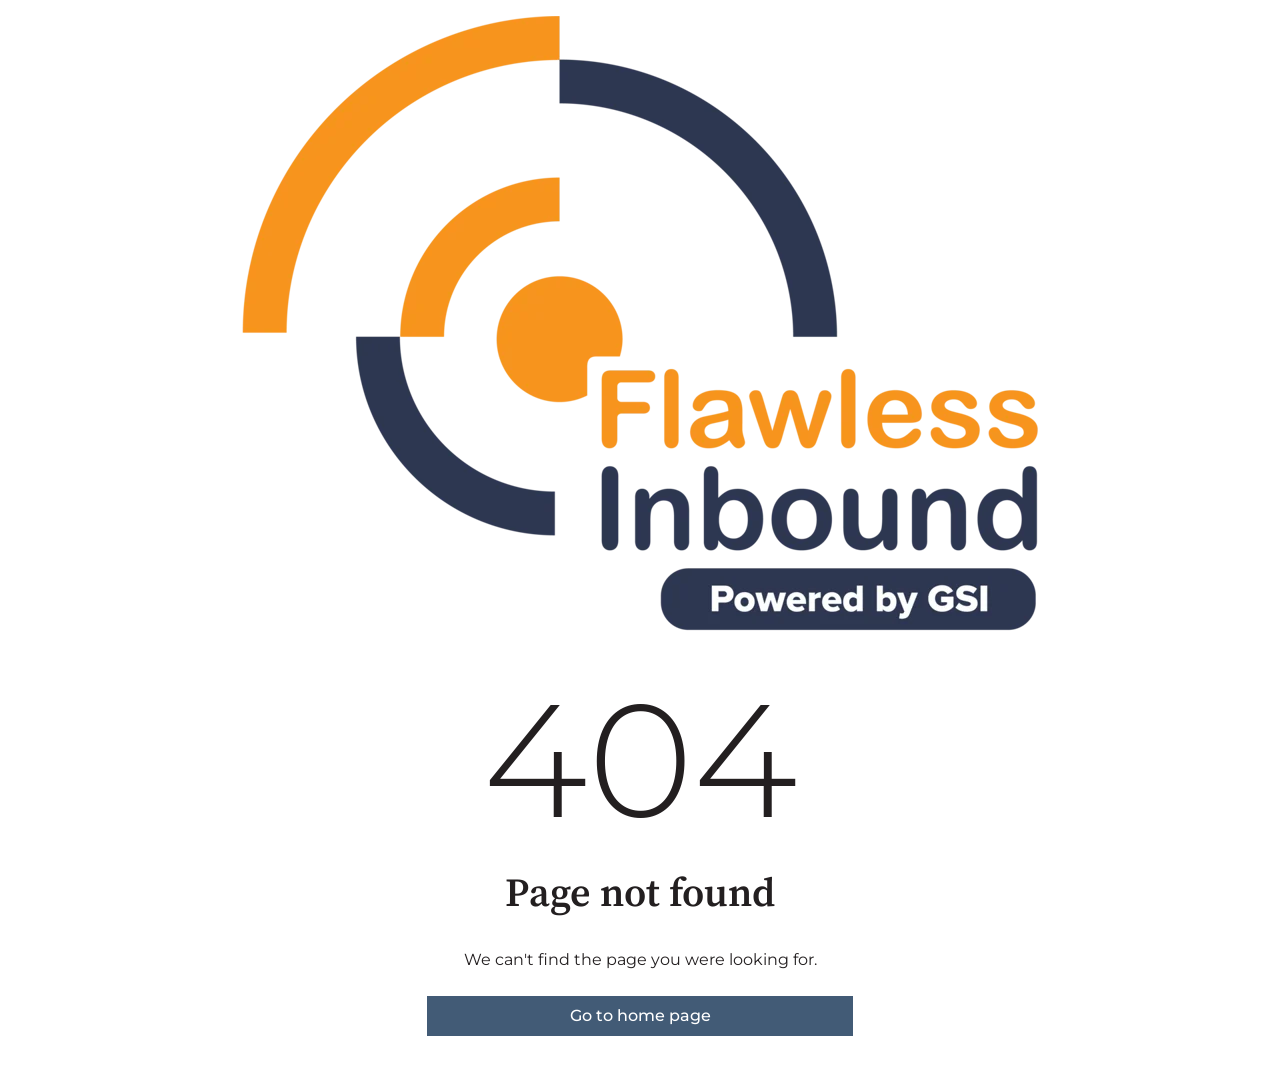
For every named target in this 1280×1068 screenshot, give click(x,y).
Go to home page (640, 1015)
